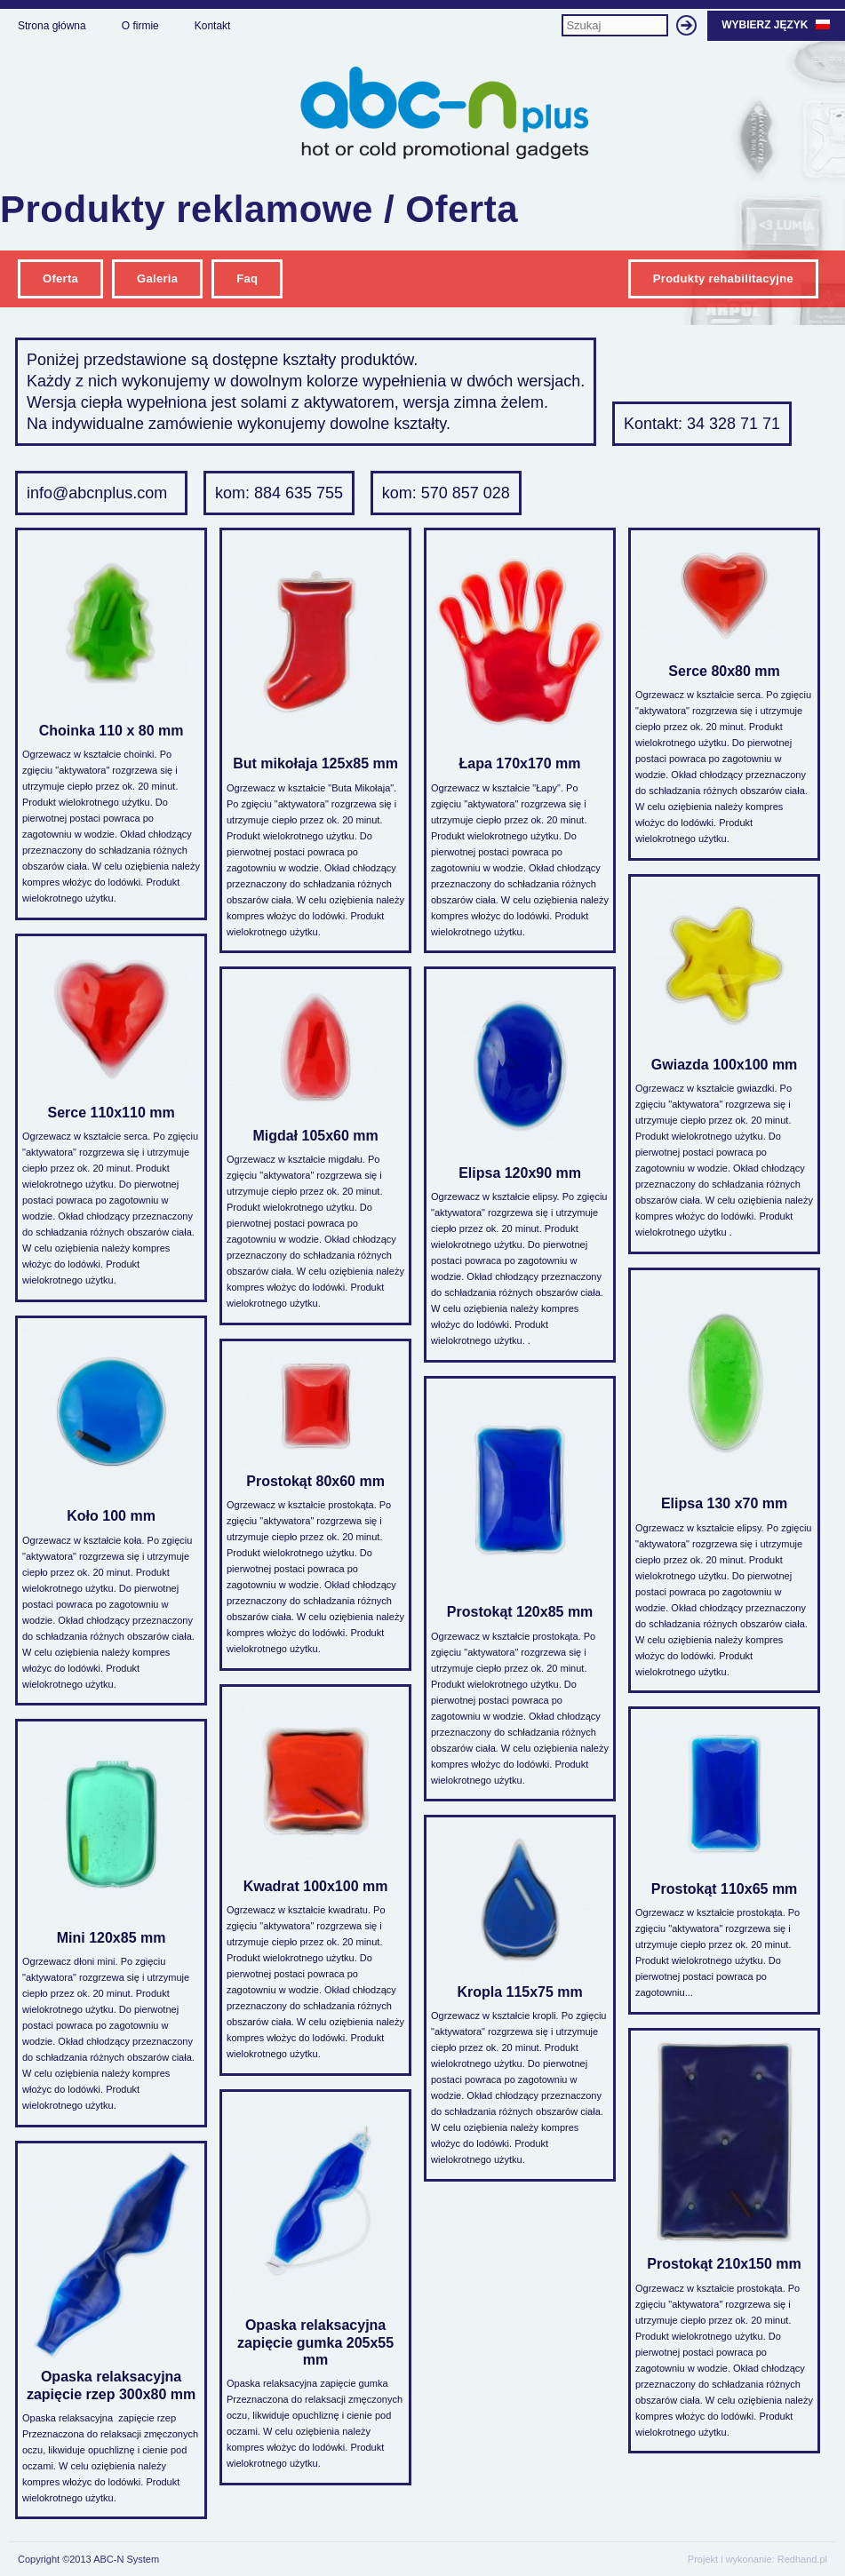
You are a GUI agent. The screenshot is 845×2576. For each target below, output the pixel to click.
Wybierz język (776, 25)
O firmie (140, 26)
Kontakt (213, 26)
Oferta (60, 278)
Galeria (157, 278)
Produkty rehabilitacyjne (723, 278)
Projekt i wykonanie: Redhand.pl (757, 2559)
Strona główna (52, 26)
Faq (247, 278)
